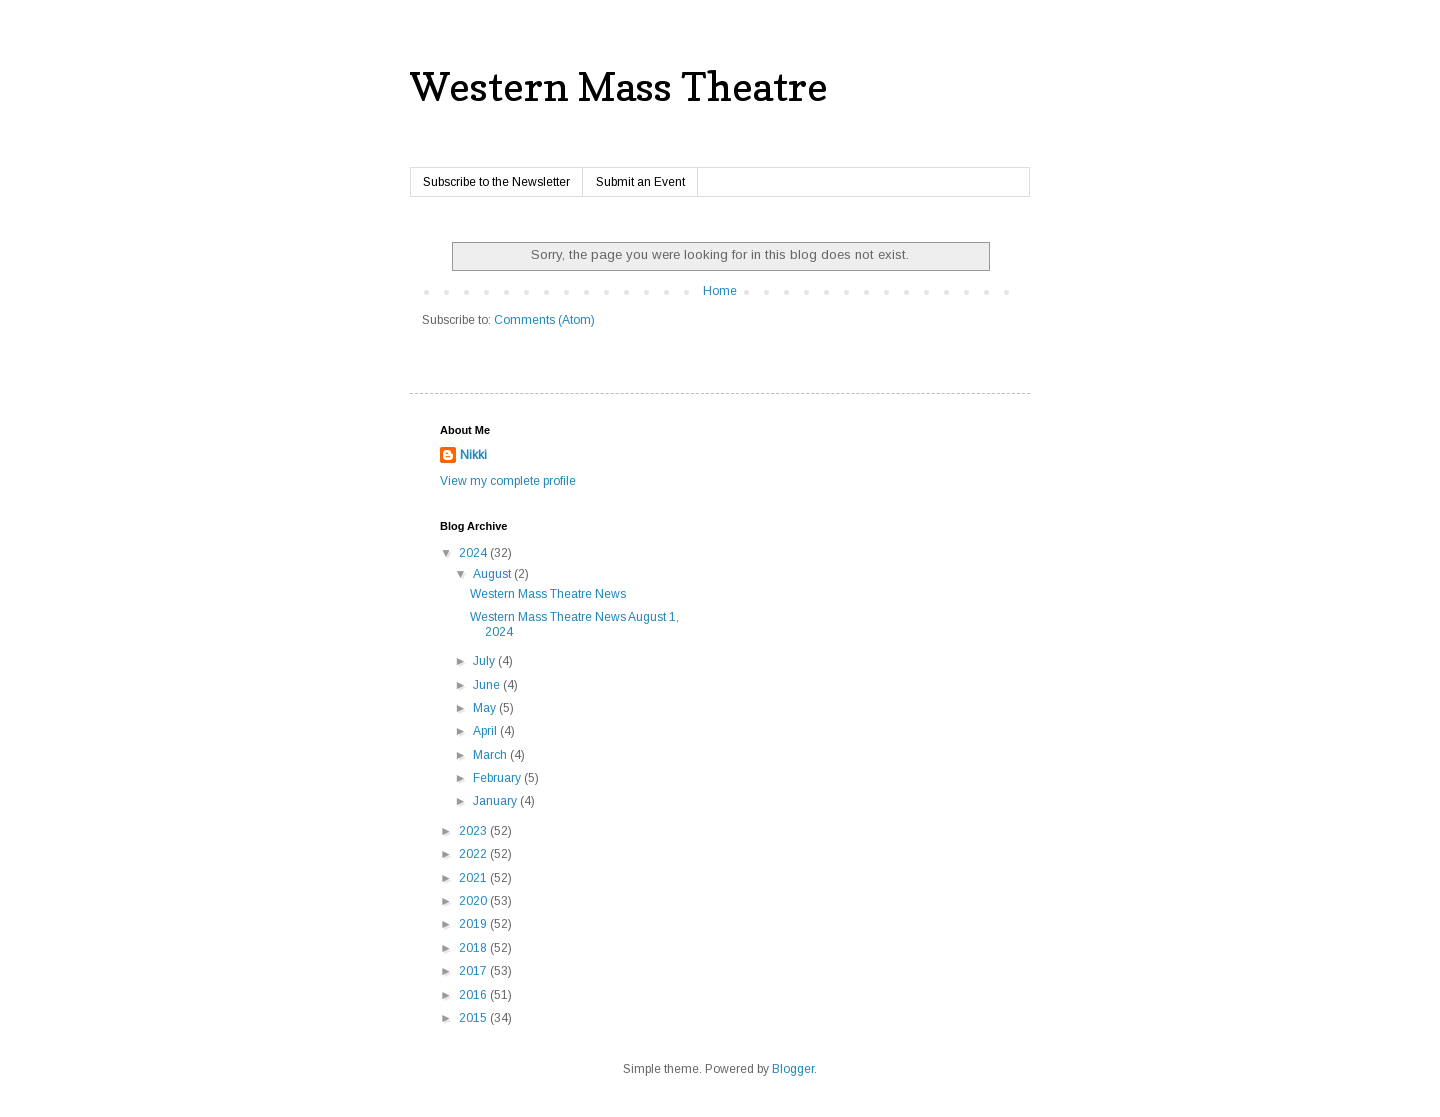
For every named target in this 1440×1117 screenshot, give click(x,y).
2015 (474, 1018)
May (486, 708)
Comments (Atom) (544, 320)
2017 (474, 971)
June (488, 685)
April (486, 731)
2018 (474, 948)
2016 (474, 995)
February (498, 778)
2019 (474, 924)
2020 (474, 901)
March (491, 755)
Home (720, 291)
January (496, 801)
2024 (474, 553)
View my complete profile (508, 481)
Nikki (473, 455)
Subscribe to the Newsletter (496, 182)
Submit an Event (640, 182)
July (485, 661)
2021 (474, 878)
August (493, 574)
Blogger (793, 1069)
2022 (474, 854)
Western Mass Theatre (619, 86)
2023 (474, 831)
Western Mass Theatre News (548, 594)
